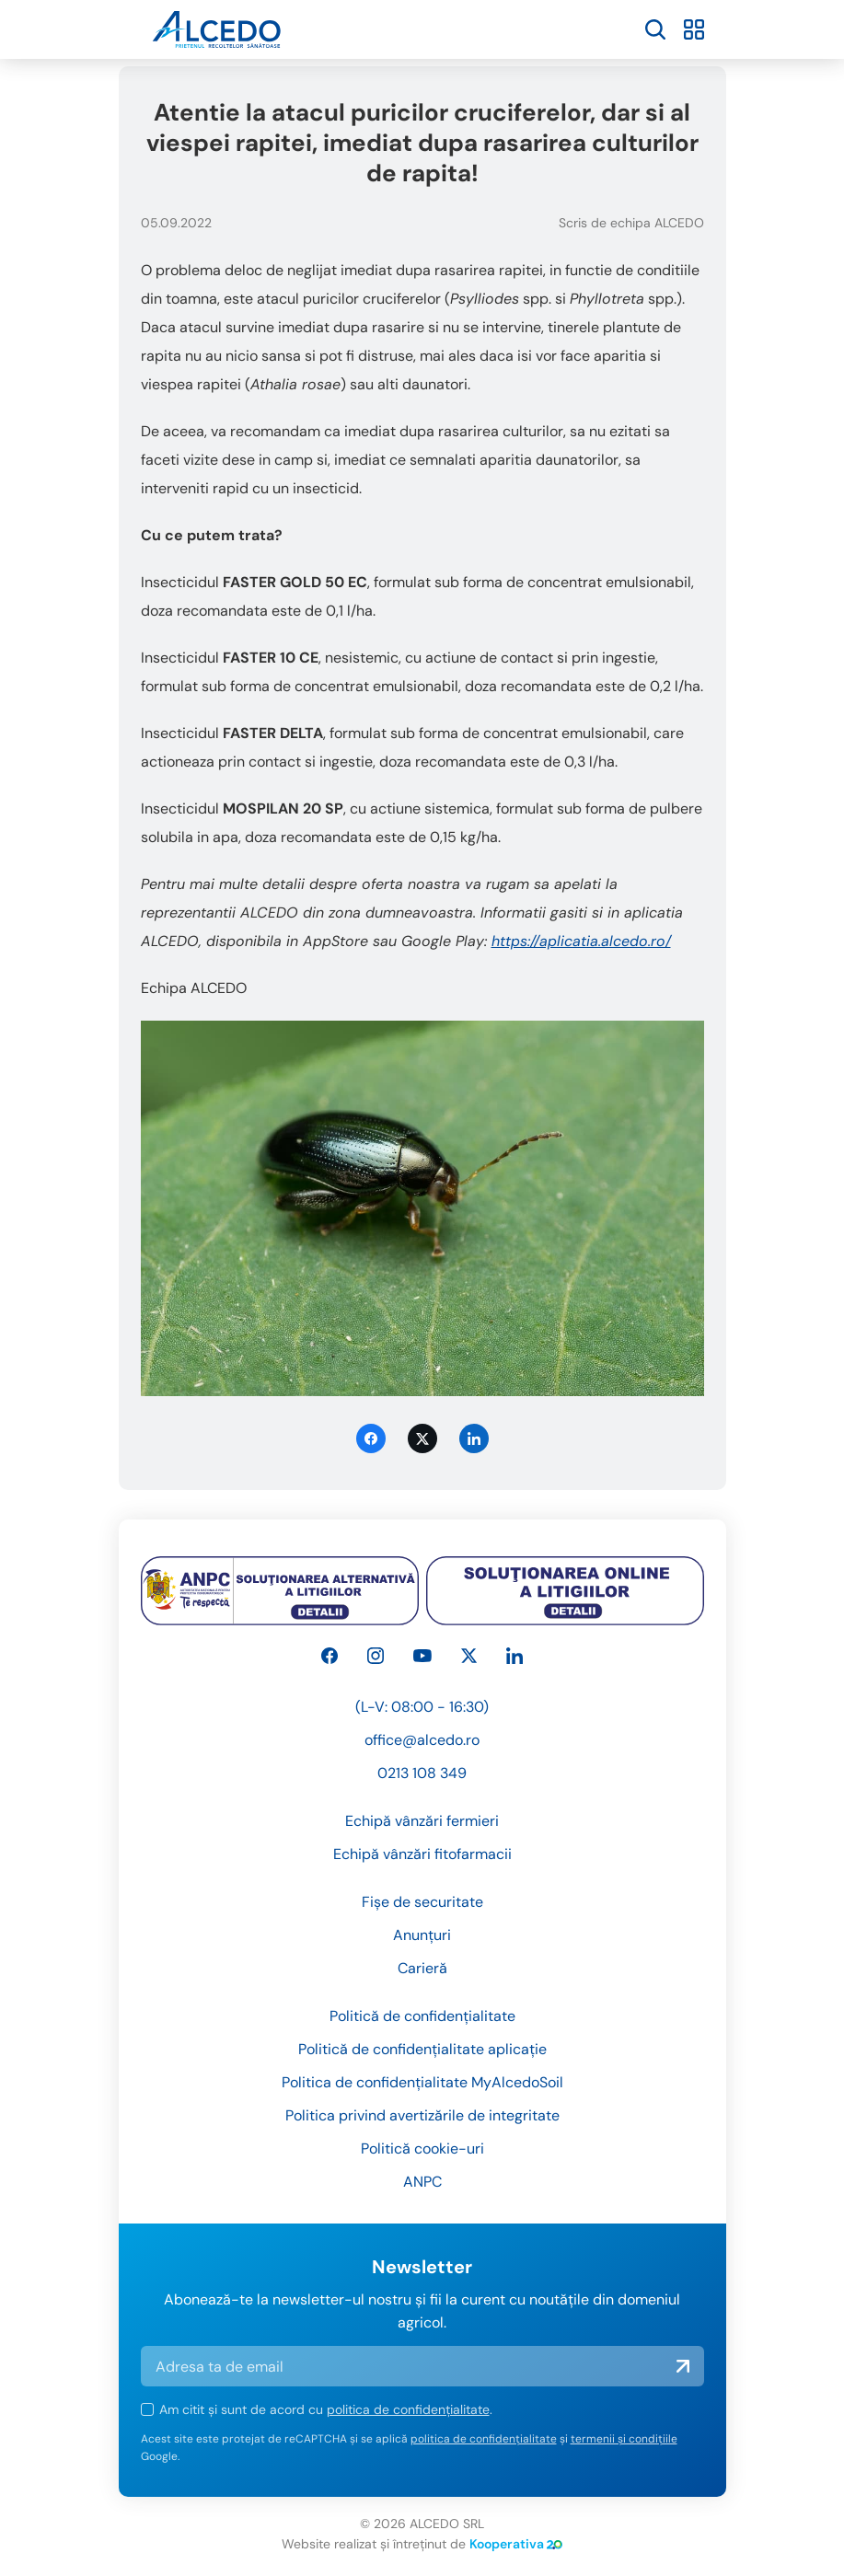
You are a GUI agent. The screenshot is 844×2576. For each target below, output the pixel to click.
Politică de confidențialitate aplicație (422, 2049)
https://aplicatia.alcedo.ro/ (581, 941)
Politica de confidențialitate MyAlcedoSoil (422, 2082)
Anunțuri (422, 1935)
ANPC (422, 2181)
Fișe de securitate (422, 1902)
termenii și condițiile (624, 2439)
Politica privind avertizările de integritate (422, 2115)
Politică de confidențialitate (422, 2016)
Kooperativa (515, 2544)
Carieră (422, 1968)
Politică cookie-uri (422, 2148)
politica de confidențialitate (408, 2409)
